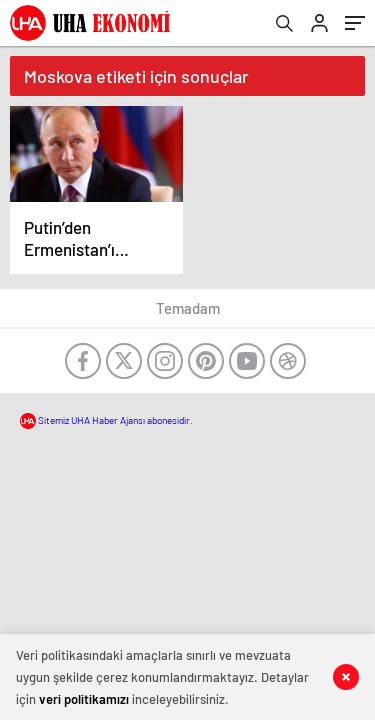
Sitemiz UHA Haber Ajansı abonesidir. (106, 420)
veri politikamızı (84, 699)
